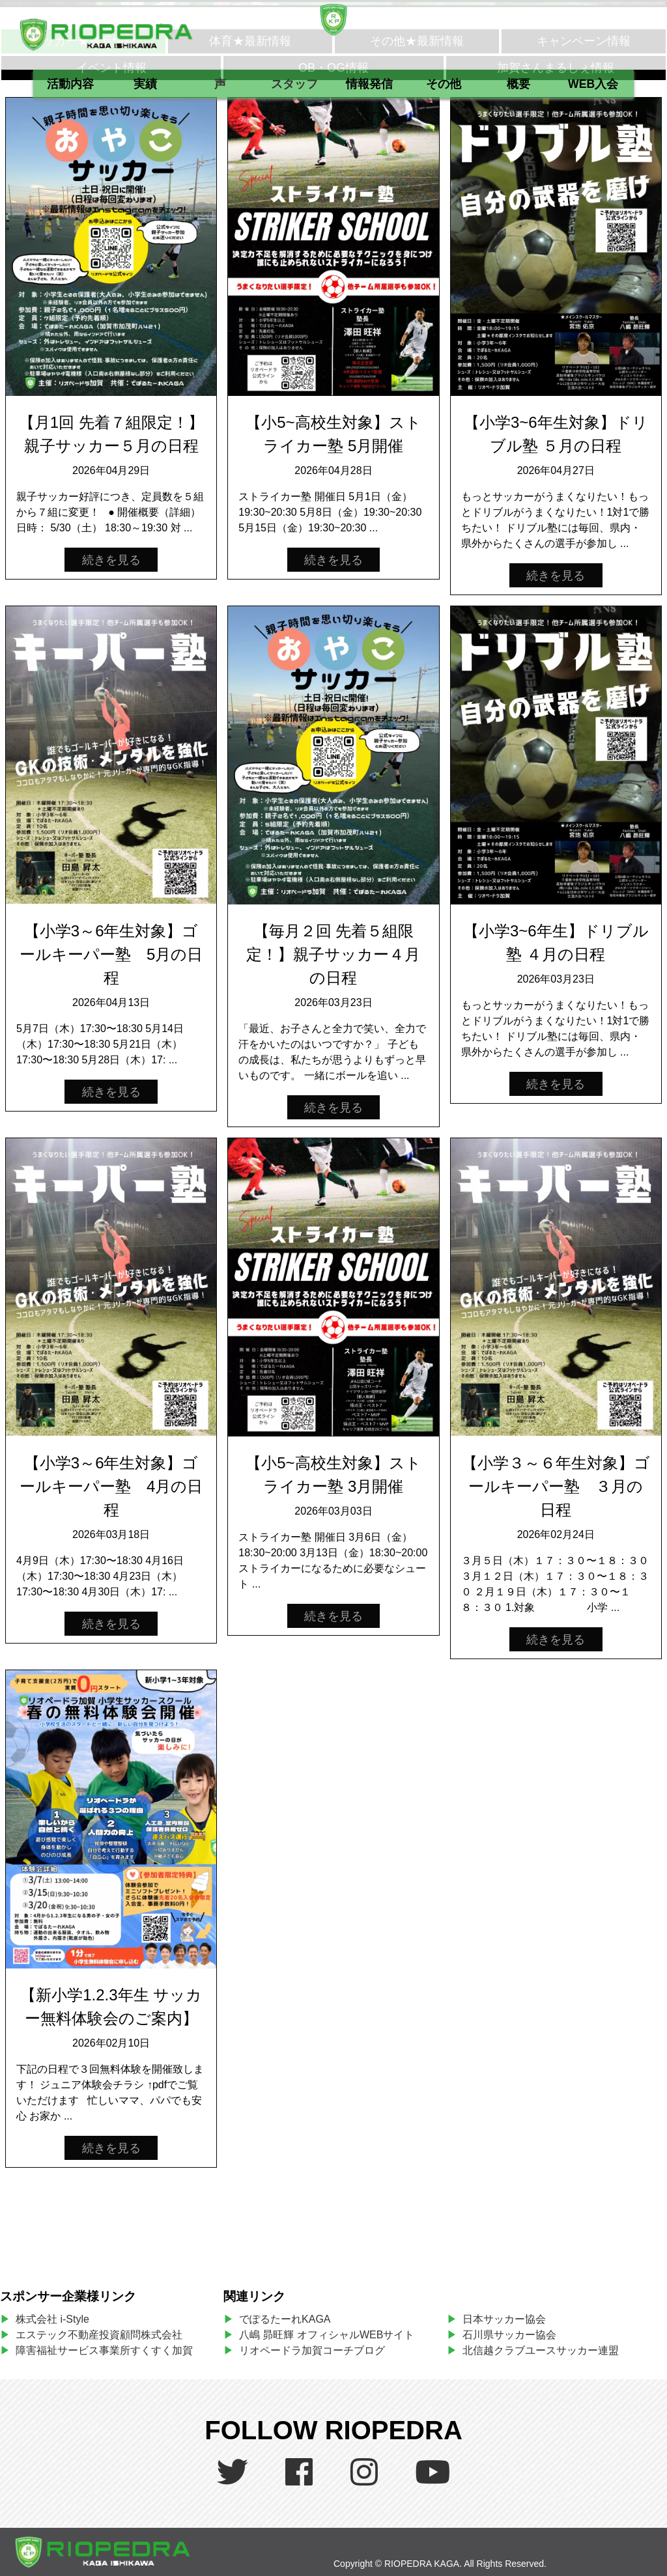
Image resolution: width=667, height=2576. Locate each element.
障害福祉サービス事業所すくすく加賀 (104, 2350)
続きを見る (111, 560)
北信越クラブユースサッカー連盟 (540, 2350)
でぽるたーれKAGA (284, 2319)
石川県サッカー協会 (509, 2334)
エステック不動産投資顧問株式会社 (99, 2334)
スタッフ (294, 84)
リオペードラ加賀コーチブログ (312, 2350)
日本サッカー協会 (504, 2319)
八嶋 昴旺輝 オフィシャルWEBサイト (332, 2334)
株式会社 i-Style (52, 2319)
